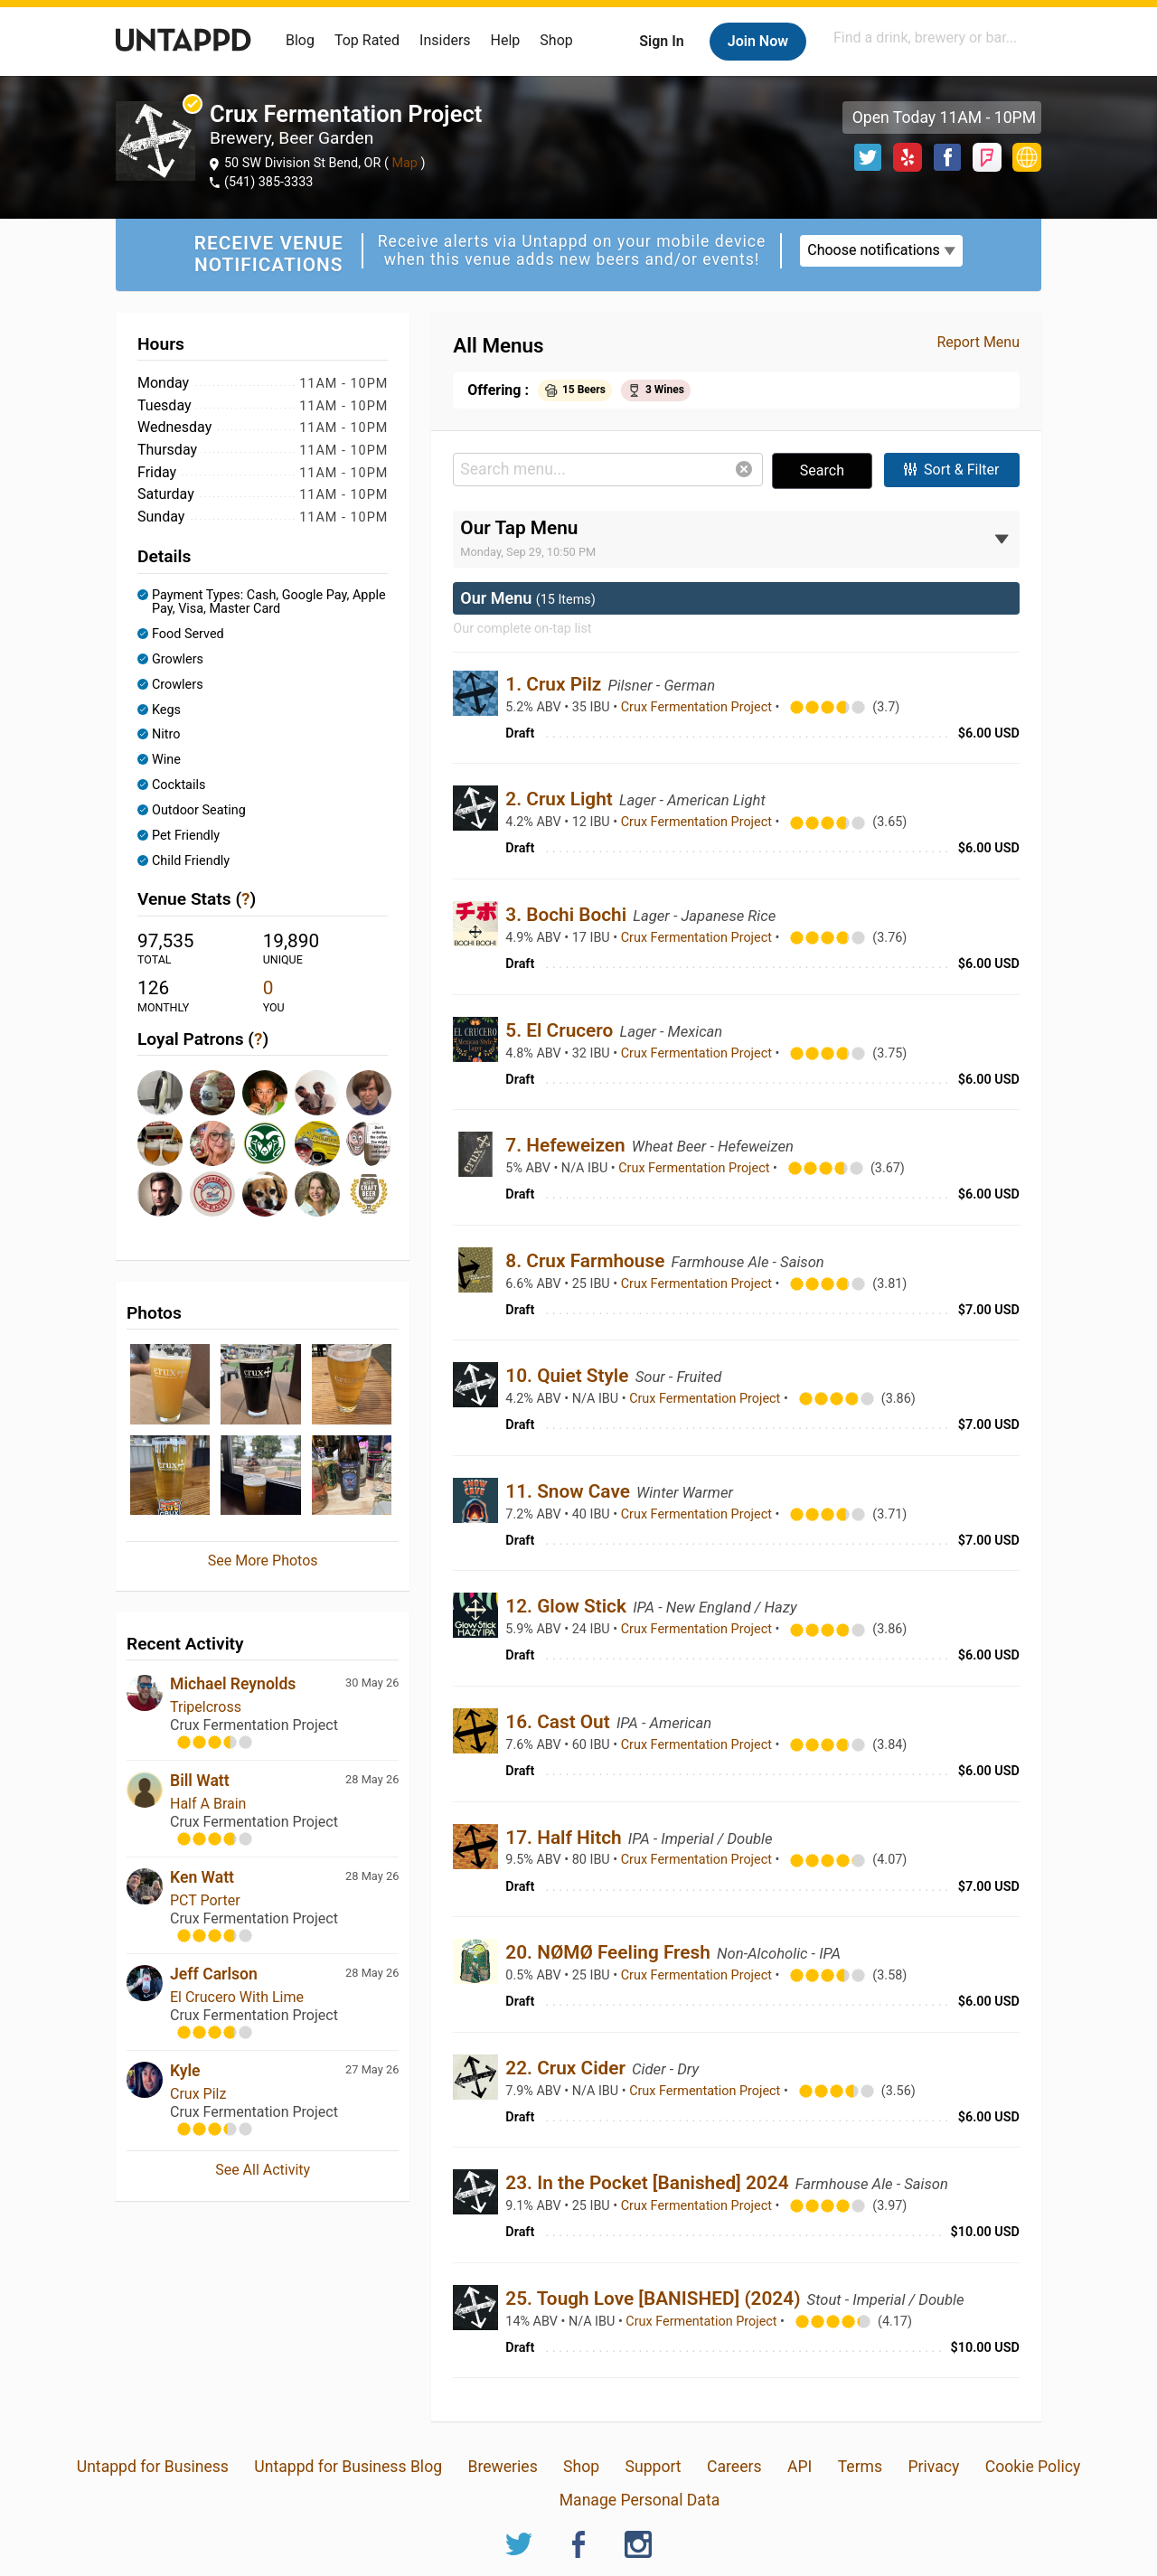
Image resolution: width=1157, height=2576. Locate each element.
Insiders (445, 40)
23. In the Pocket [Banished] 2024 (649, 2183)
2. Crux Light (561, 799)
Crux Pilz (198, 2093)
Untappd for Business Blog (348, 2467)
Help (506, 40)
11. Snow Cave (570, 1491)
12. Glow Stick (568, 1606)
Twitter (867, 157)
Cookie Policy (1033, 2467)
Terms (860, 2467)
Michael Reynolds (233, 1684)
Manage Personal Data (640, 2500)
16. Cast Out (560, 1722)
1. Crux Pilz (555, 684)
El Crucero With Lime (237, 1997)
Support (654, 2467)
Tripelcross (205, 1707)
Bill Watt (200, 1781)
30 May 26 (372, 1682)
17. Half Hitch (565, 1837)
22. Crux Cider (567, 2068)
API (799, 2467)
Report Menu (978, 342)
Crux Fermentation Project (698, 707)
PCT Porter (205, 1900)
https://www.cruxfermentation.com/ (1026, 157)
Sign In (661, 41)
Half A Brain (208, 1803)
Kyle (185, 2071)
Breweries (502, 2467)
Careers (734, 2467)
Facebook (947, 157)
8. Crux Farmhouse (587, 1261)
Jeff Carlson (214, 1974)
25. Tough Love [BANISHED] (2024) (654, 2298)
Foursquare (987, 157)
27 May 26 (372, 2069)
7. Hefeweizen (567, 1145)
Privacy (933, 2467)
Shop (556, 40)
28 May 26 (372, 1779)
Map (405, 163)
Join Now (758, 41)
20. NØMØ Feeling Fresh (610, 1952)
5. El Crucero (561, 1030)
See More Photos (263, 1560)
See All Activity (262, 2169)
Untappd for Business (153, 2467)
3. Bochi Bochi (568, 915)
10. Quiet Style (569, 1376)
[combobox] (935, 37)
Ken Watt (202, 1877)
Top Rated (367, 40)
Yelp (907, 157)
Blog (300, 40)
